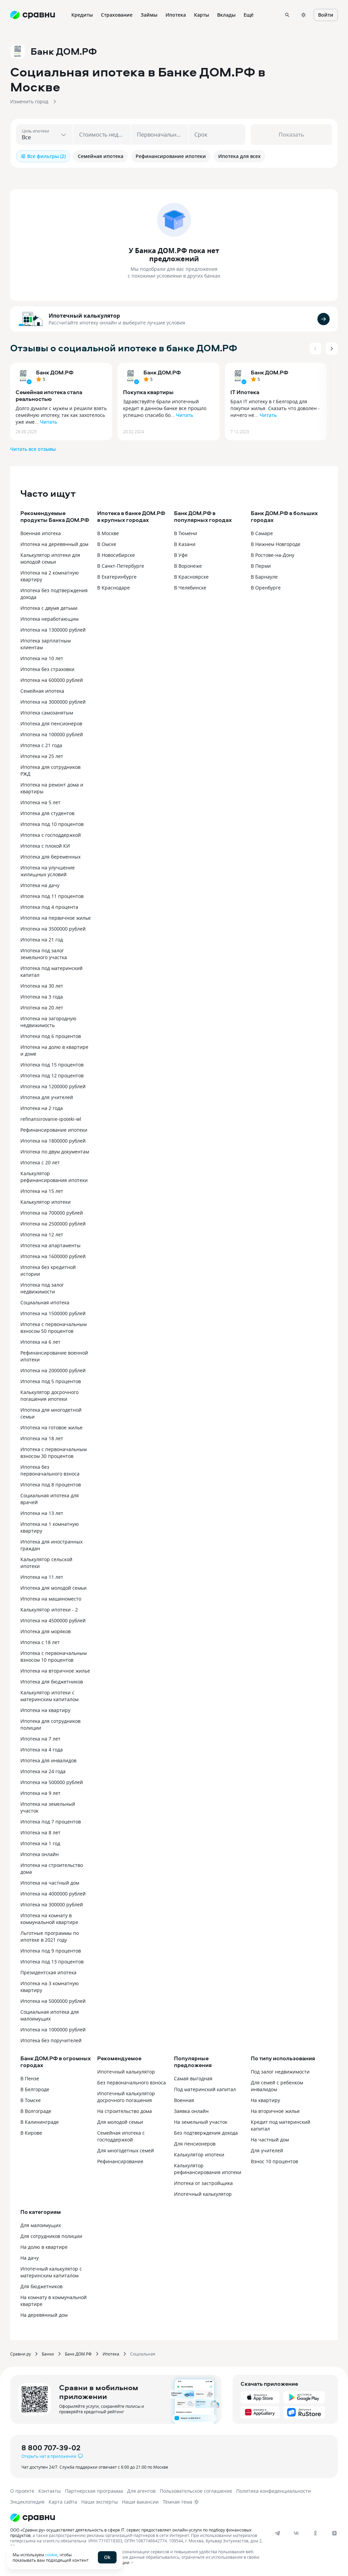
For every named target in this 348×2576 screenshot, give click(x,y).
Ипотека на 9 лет (40, 1793)
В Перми (261, 566)
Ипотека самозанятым (46, 712)
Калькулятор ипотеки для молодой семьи (50, 558)
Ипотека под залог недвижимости (42, 1288)
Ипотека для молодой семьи (53, 1588)
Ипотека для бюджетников (51, 1681)
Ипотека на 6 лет (40, 1342)
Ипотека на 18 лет (41, 1438)
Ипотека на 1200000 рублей (53, 1086)
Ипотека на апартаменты (50, 1245)
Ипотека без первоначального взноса (50, 1470)
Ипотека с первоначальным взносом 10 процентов (53, 1656)
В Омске (106, 544)
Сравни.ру (20, 2354)
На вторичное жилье (275, 2111)
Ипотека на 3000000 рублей (53, 702)
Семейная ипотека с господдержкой (121, 2136)
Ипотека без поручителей (51, 2040)
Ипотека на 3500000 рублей (53, 928)
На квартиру (265, 2100)
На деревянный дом (44, 2315)
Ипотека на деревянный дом (54, 544)
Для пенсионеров (194, 2143)
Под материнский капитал (205, 2089)
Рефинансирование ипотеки (53, 1130)
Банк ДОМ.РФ (54, 372)
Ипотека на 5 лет (40, 802)
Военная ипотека (40, 533)
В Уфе (181, 555)
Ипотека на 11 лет (41, 1577)
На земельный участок (200, 2122)
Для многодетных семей (125, 2150)
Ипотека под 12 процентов (52, 1075)
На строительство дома (124, 2111)
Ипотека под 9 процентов (50, 1950)
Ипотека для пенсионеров (51, 723)
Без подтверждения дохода (206, 2133)
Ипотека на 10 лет (41, 658)
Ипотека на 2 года (41, 1108)
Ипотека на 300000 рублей (51, 1904)
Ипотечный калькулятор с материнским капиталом (51, 2272)
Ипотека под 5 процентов (50, 1381)
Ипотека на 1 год (40, 1843)
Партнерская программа (94, 2491)
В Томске (30, 2100)
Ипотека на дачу (39, 885)
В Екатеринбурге (117, 577)
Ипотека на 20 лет (41, 1007)
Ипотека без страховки (47, 669)
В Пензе (29, 2078)
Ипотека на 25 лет (41, 756)
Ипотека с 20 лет (40, 1162)
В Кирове (31, 2133)
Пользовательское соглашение (196, 2491)
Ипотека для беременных (50, 856)
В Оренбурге (266, 587)
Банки (48, 2354)
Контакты (49, 2491)
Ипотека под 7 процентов (50, 1821)
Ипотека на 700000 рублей (51, 1213)
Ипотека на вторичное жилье (55, 1671)
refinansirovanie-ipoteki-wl (50, 1119)
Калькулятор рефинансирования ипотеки (54, 1176)
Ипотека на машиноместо (50, 1598)
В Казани (184, 544)
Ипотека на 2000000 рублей (53, 1370)
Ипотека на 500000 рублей (51, 1782)
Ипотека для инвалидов (48, 1760)
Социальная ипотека (44, 1302)
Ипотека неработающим (49, 619)
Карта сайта (63, 2502)
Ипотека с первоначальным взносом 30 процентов (53, 1452)
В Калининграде (39, 2122)
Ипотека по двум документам (54, 1151)
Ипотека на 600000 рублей (51, 680)
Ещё (249, 15)
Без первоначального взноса (131, 2082)
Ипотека (111, 2354)
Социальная (142, 2354)
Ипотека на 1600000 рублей (53, 1256)
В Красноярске (191, 577)
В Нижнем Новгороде (275, 544)
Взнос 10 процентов (274, 2161)
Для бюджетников (41, 2286)
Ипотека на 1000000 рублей (53, 2029)
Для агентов (141, 2491)
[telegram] (277, 2533)
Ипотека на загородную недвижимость (48, 1021)
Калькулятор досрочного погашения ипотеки (49, 1395)
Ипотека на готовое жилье (51, 1427)
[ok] (315, 2533)
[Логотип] (167, 2517)
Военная (184, 2100)
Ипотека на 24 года (43, 1771)
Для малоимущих (40, 2225)
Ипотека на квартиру (45, 1710)
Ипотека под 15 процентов (52, 1064)
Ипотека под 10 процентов (52, 824)
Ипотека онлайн (39, 1854)
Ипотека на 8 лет (40, 1832)
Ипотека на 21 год (41, 939)
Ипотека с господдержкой (50, 835)
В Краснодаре (113, 587)
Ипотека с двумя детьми (48, 608)
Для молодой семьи (120, 2122)
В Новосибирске (116, 555)
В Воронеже (188, 566)
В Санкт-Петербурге (120, 566)
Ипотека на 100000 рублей (51, 734)
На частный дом (270, 2139)
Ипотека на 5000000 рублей (53, 2001)
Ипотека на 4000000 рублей (53, 1893)
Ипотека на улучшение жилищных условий (47, 871)
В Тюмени (185, 533)
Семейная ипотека (42, 691)
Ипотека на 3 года (41, 996)
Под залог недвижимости (280, 2071)
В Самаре (262, 533)
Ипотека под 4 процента (49, 907)
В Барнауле (264, 577)
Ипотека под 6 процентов (50, 1036)
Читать (48, 422)
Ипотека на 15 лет (41, 1191)
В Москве (108, 533)
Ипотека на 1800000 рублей (53, 1140)
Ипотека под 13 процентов (52, 1961)
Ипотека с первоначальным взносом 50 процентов (53, 1327)
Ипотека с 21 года (41, 745)
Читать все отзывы (33, 449)
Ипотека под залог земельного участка (43, 953)
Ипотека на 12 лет (41, 1234)
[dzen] (334, 2533)
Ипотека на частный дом (49, 1883)
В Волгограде (35, 2111)
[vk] (296, 2533)
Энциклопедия (27, 2502)
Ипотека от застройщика (203, 2183)
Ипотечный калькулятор (84, 315)
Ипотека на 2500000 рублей (53, 1223)
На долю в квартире (44, 2247)
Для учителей (267, 2150)
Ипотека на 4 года (41, 1749)
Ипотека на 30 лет (41, 986)
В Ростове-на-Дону (272, 555)
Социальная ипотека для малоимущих (49, 2015)
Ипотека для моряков (45, 1631)
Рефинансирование (120, 2161)
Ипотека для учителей (46, 1097)
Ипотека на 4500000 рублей (53, 1620)
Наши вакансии (140, 2502)
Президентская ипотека (48, 1972)
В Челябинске (190, 587)
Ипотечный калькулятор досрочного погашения (126, 2096)
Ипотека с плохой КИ (45, 846)
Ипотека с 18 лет (40, 1642)
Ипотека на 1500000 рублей (53, 1313)
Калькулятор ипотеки (45, 1202)
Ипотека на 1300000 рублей (53, 630)
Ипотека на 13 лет (41, 1513)
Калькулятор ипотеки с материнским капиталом (49, 1695)
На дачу (29, 2258)
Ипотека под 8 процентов (50, 1484)
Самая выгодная (193, 2078)
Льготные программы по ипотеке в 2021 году (49, 1936)
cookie (51, 2554)
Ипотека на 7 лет (40, 1738)
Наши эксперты (99, 2502)
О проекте (22, 2491)
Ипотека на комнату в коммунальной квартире (49, 1918)
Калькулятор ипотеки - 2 (49, 1609)
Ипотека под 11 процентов (52, 896)
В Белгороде (34, 2089)
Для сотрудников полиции (51, 2236)
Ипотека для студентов (47, 813)
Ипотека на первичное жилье (55, 918)
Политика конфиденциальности (273, 2491)
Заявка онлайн (191, 2111)
